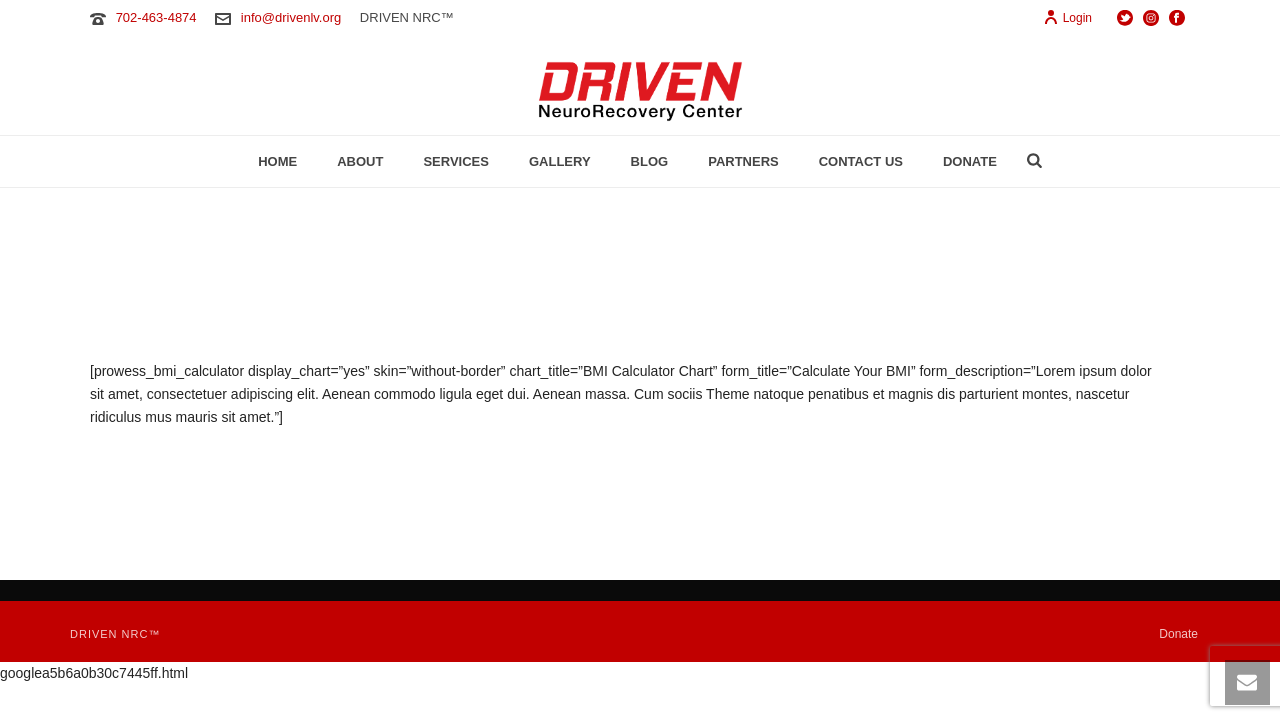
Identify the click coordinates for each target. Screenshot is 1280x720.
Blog (650, 161)
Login (1067, 18)
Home (277, 161)
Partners (743, 161)
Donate (970, 161)
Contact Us (861, 161)
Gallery (560, 161)
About (360, 161)
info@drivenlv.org (291, 17)
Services (456, 161)
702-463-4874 (156, 17)
